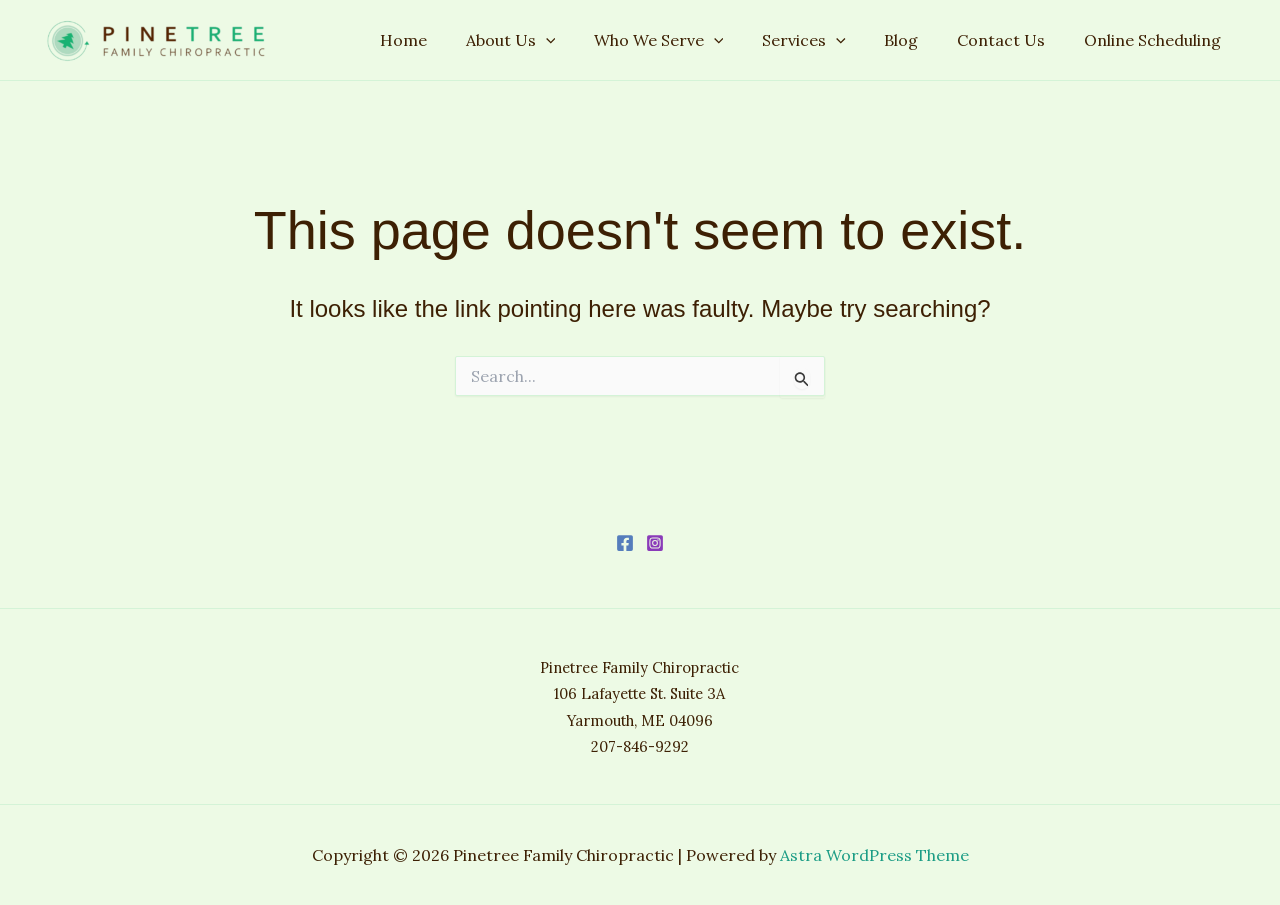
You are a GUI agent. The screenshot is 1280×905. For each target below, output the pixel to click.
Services (827, 40)
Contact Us (1011, 40)
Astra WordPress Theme (874, 855)
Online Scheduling (1155, 40)
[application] (582, 40)
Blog (918, 40)
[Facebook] (625, 543)
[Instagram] (655, 543)
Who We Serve (689, 40)
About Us (547, 40)
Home (446, 40)
